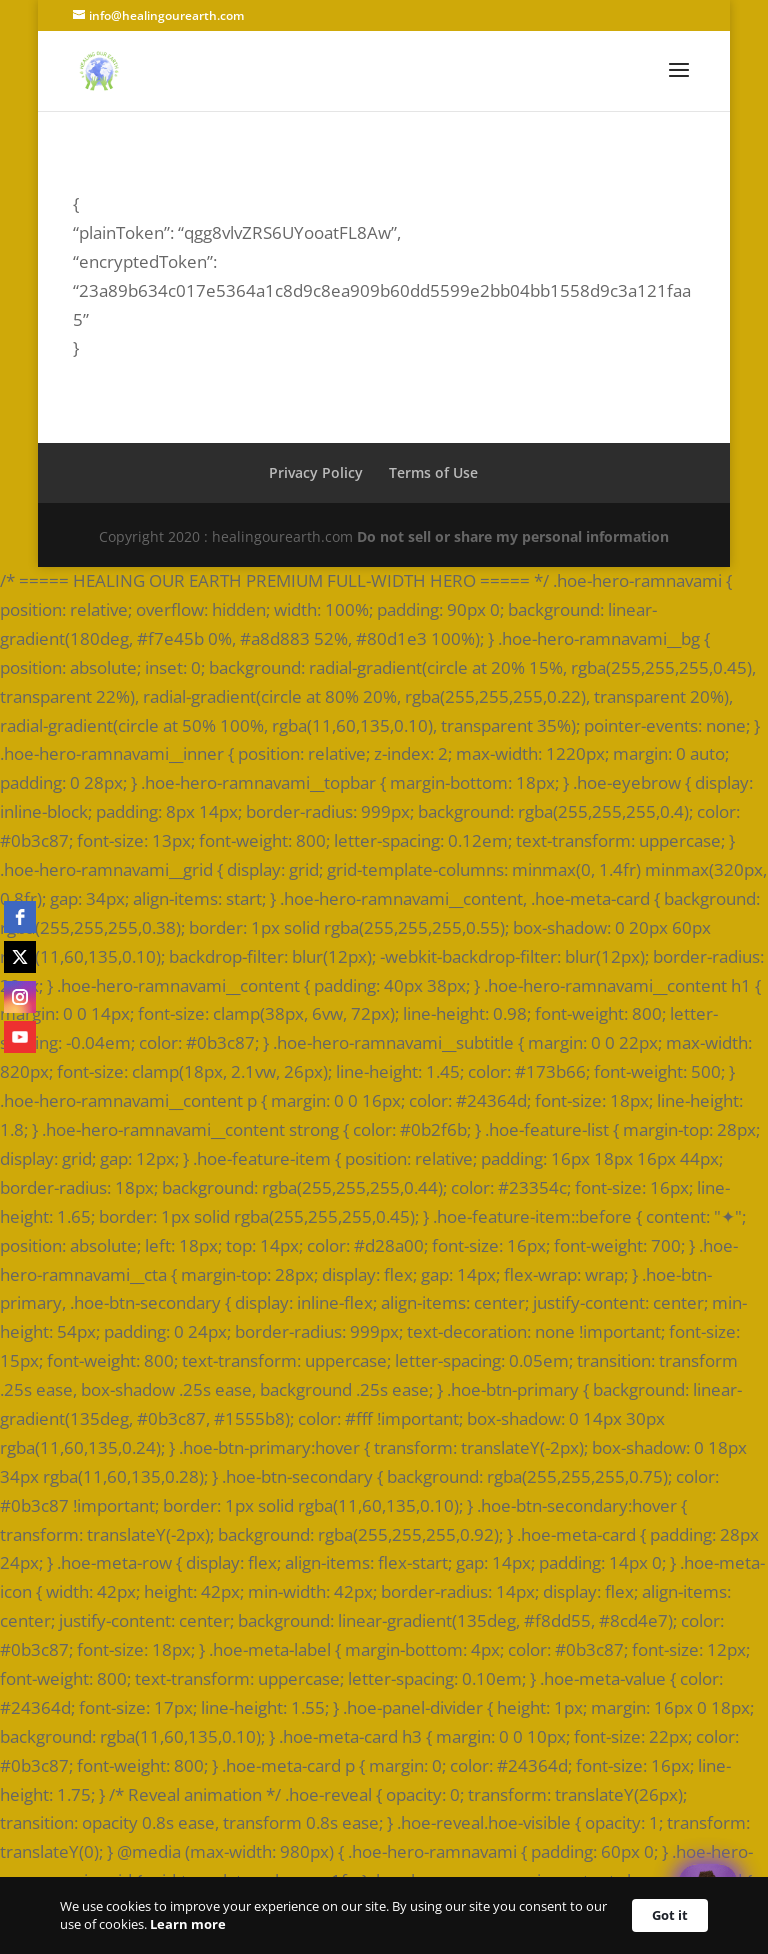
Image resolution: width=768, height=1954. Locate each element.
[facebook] (20, 917)
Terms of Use (433, 472)
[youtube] (20, 1037)
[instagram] (20, 997)
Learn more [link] (188, 1924)
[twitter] (20, 957)
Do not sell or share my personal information (513, 536)
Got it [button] (670, 1915)
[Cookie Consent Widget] (384, 1915)
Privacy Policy (316, 472)
